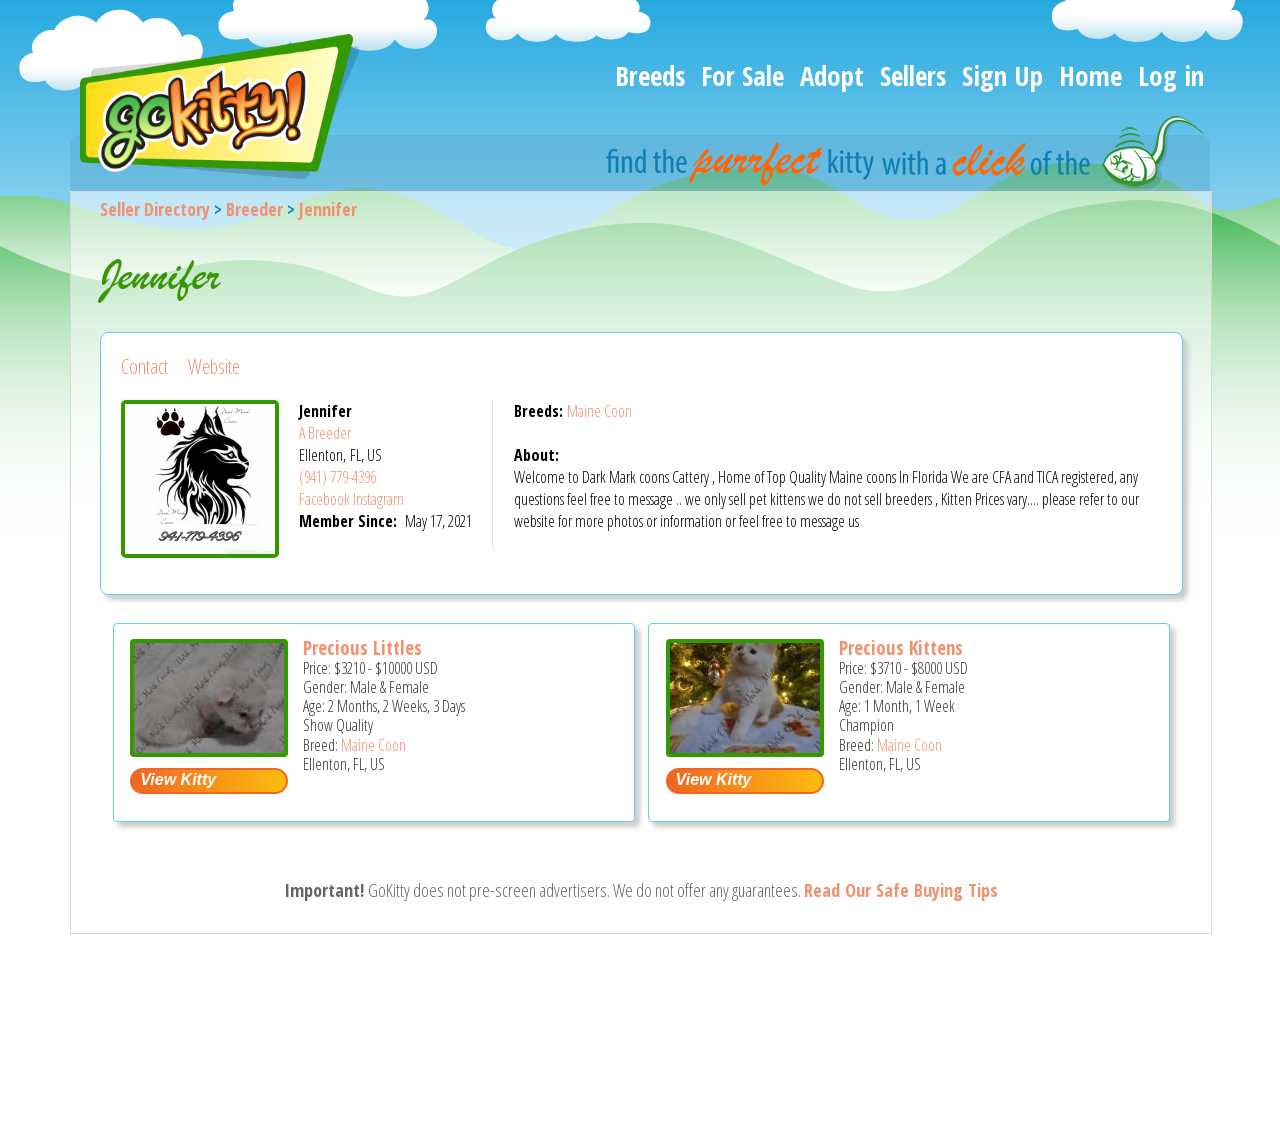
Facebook (324, 499)
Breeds (650, 75)
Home (1090, 75)
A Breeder (325, 433)
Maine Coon (599, 411)
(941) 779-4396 (337, 477)
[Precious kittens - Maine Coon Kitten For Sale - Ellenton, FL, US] (745, 749)
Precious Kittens (901, 648)
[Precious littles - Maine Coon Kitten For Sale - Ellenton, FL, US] (209, 749)
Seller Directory (155, 209)
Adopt (832, 75)
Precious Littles (362, 648)
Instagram (378, 499)
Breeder (254, 209)
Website (214, 366)
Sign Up (1002, 75)
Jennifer (328, 209)
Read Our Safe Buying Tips (901, 890)
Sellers (913, 75)
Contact (144, 366)
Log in (1171, 75)
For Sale (742, 75)
